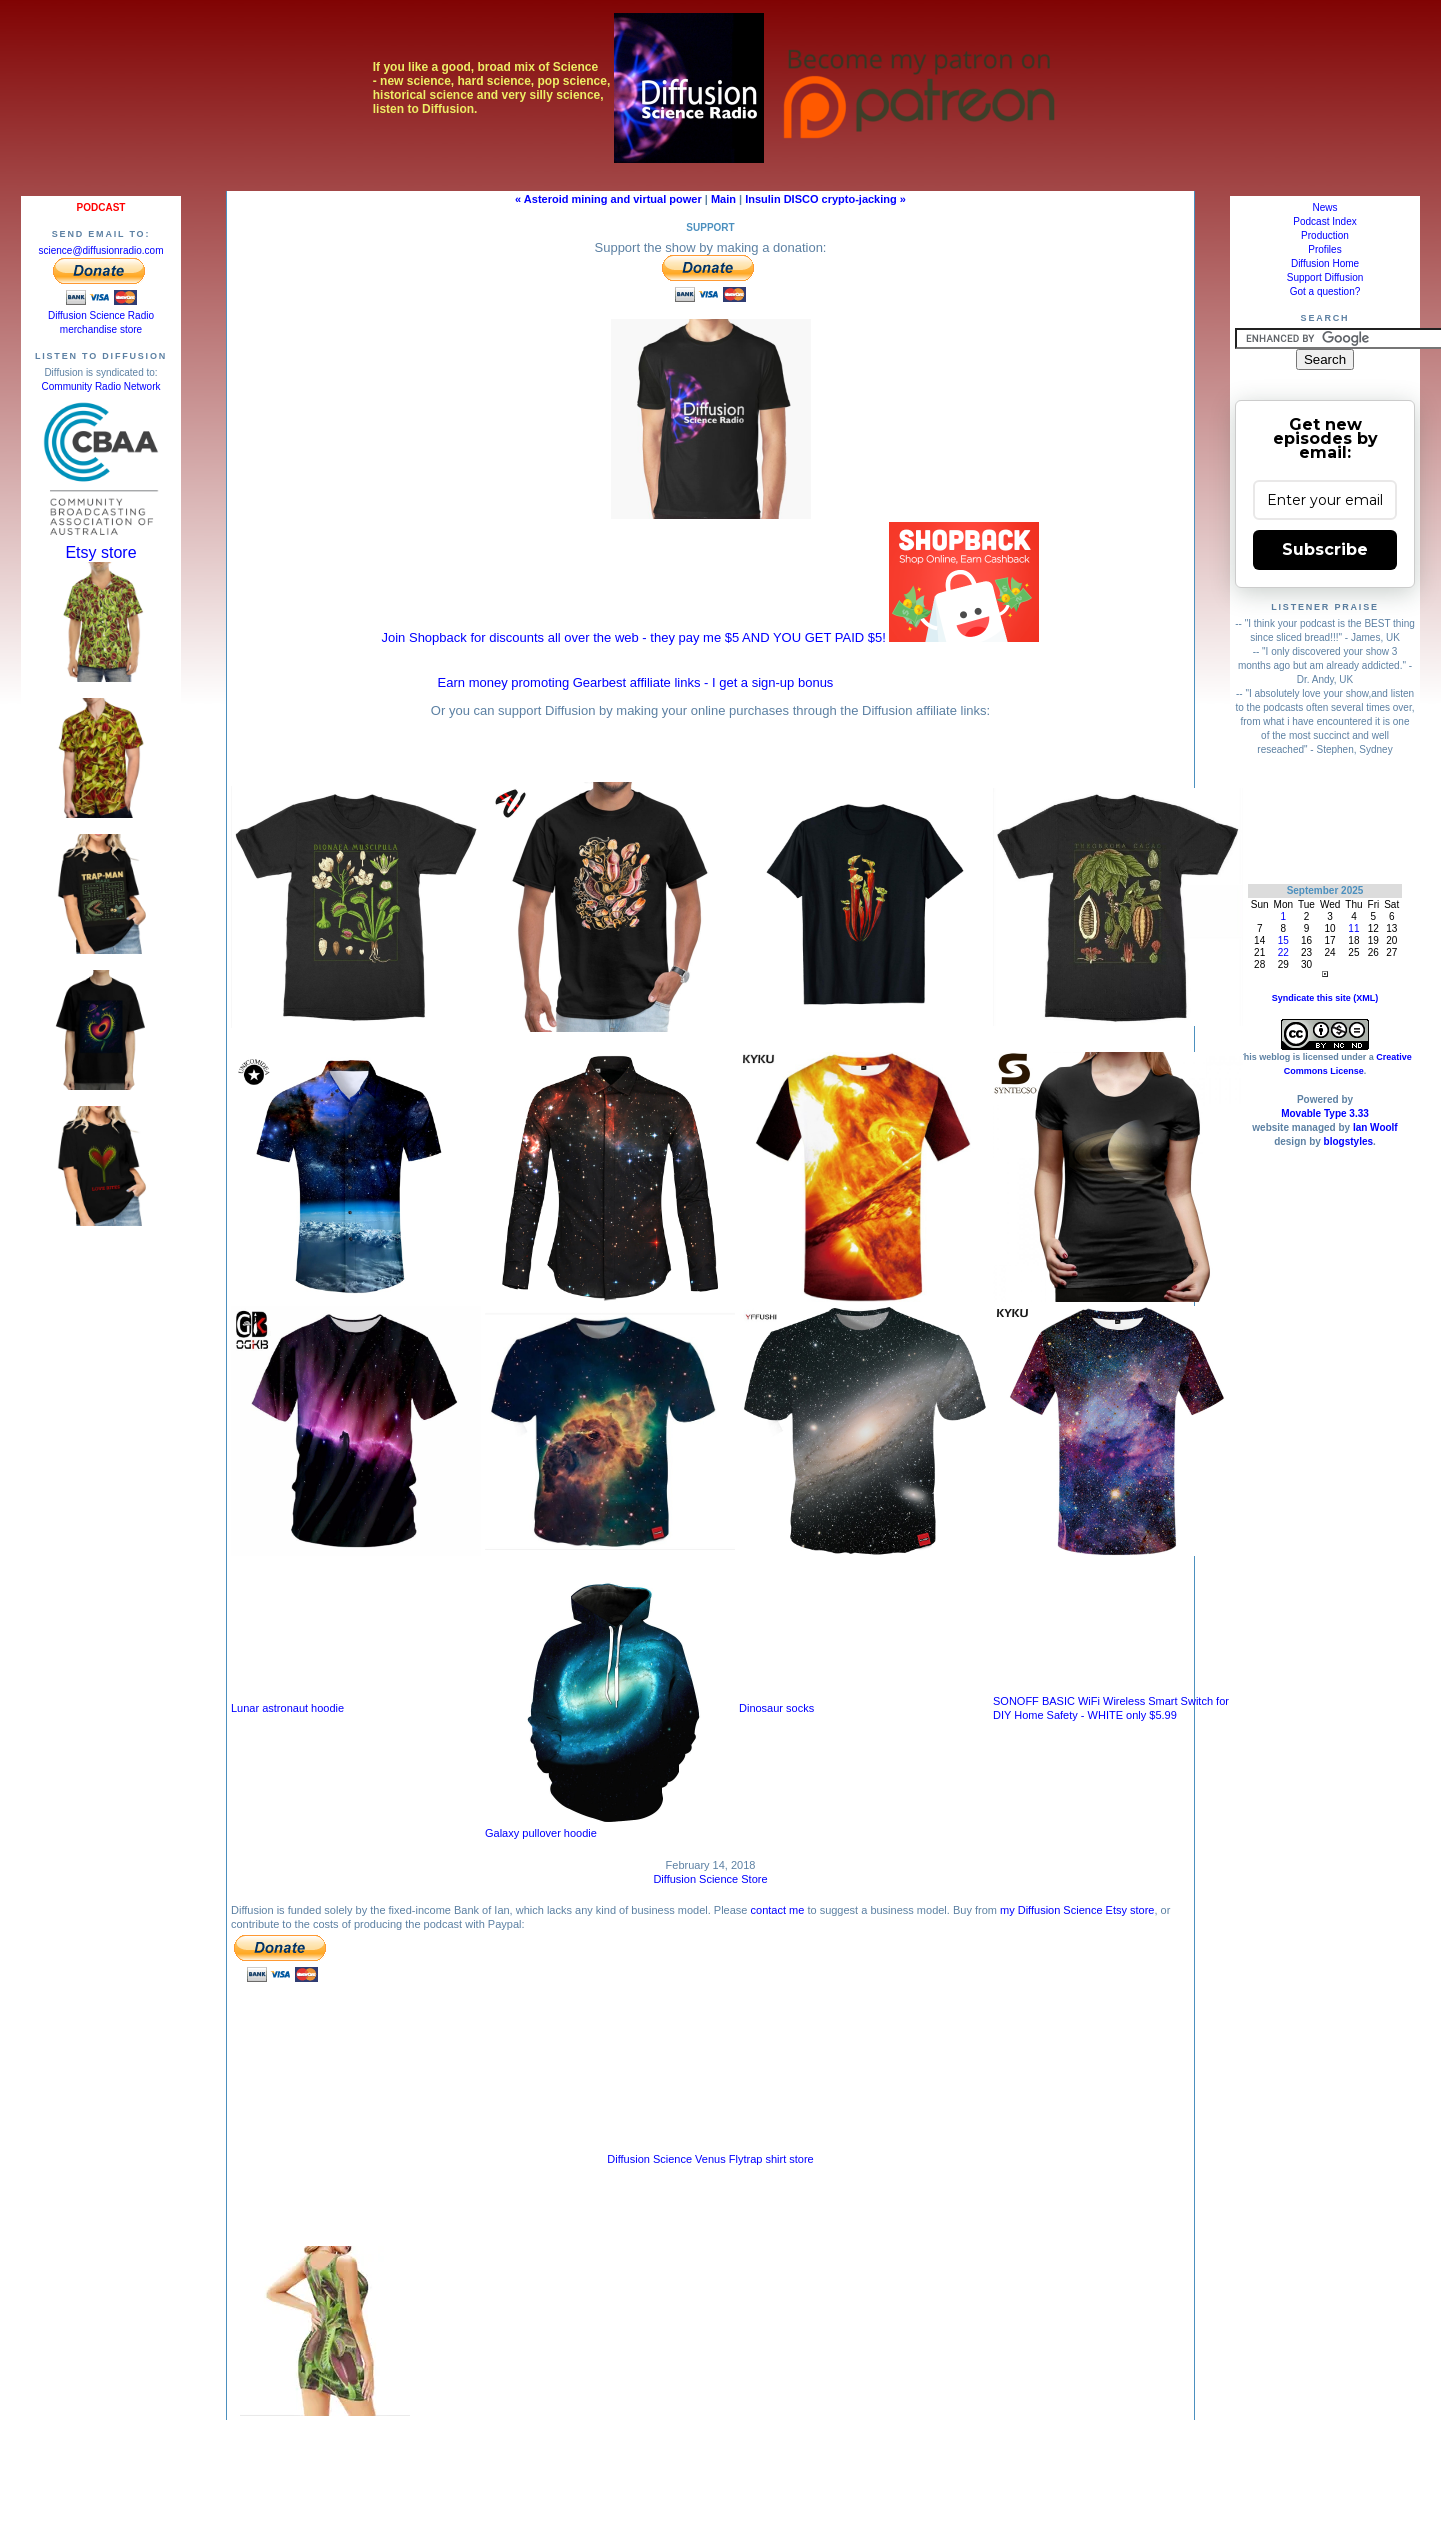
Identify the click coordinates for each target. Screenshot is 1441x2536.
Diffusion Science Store (710, 1879)
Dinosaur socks (776, 1708)
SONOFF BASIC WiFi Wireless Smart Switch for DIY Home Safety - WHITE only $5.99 (1111, 1708)
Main (723, 199)
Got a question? (1325, 291)
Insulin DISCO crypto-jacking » (825, 199)
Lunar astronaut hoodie (287, 1708)
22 (1283, 952)
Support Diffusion (1325, 277)
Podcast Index (1324, 221)
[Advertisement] (1325, 819)
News (1324, 207)
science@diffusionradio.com (100, 250)
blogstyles (1348, 1141)
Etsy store (100, 552)
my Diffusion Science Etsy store (1077, 1910)
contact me (778, 1910)
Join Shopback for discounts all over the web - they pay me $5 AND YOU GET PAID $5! (711, 637)
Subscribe (1325, 549)
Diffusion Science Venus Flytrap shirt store (710, 2159)
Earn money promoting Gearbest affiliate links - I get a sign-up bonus (636, 682)
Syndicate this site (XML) (1325, 998)
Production (1325, 235)
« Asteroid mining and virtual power (608, 199)
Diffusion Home (1325, 263)
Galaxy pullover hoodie (610, 1827)
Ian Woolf (1375, 1127)
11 (1353, 928)
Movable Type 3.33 (1325, 1113)
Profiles (1324, 249)
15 (1283, 940)
